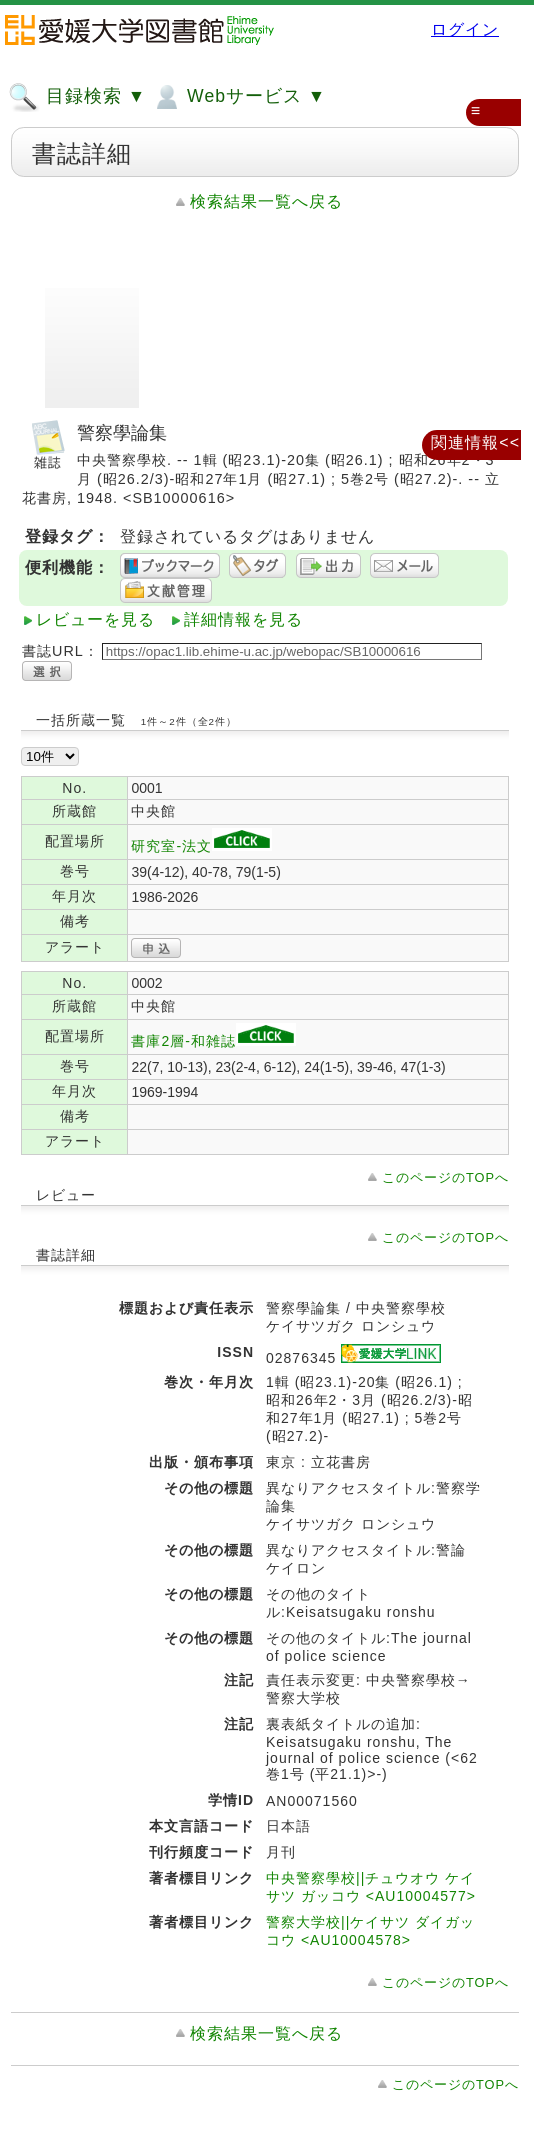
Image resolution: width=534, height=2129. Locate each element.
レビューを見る (95, 619)
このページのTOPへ (445, 1177)
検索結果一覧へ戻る (266, 201)
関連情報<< (475, 442)
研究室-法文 (201, 846)
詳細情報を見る (243, 619)
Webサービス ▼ (238, 97)
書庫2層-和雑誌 (213, 1041)
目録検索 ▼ (77, 97)
